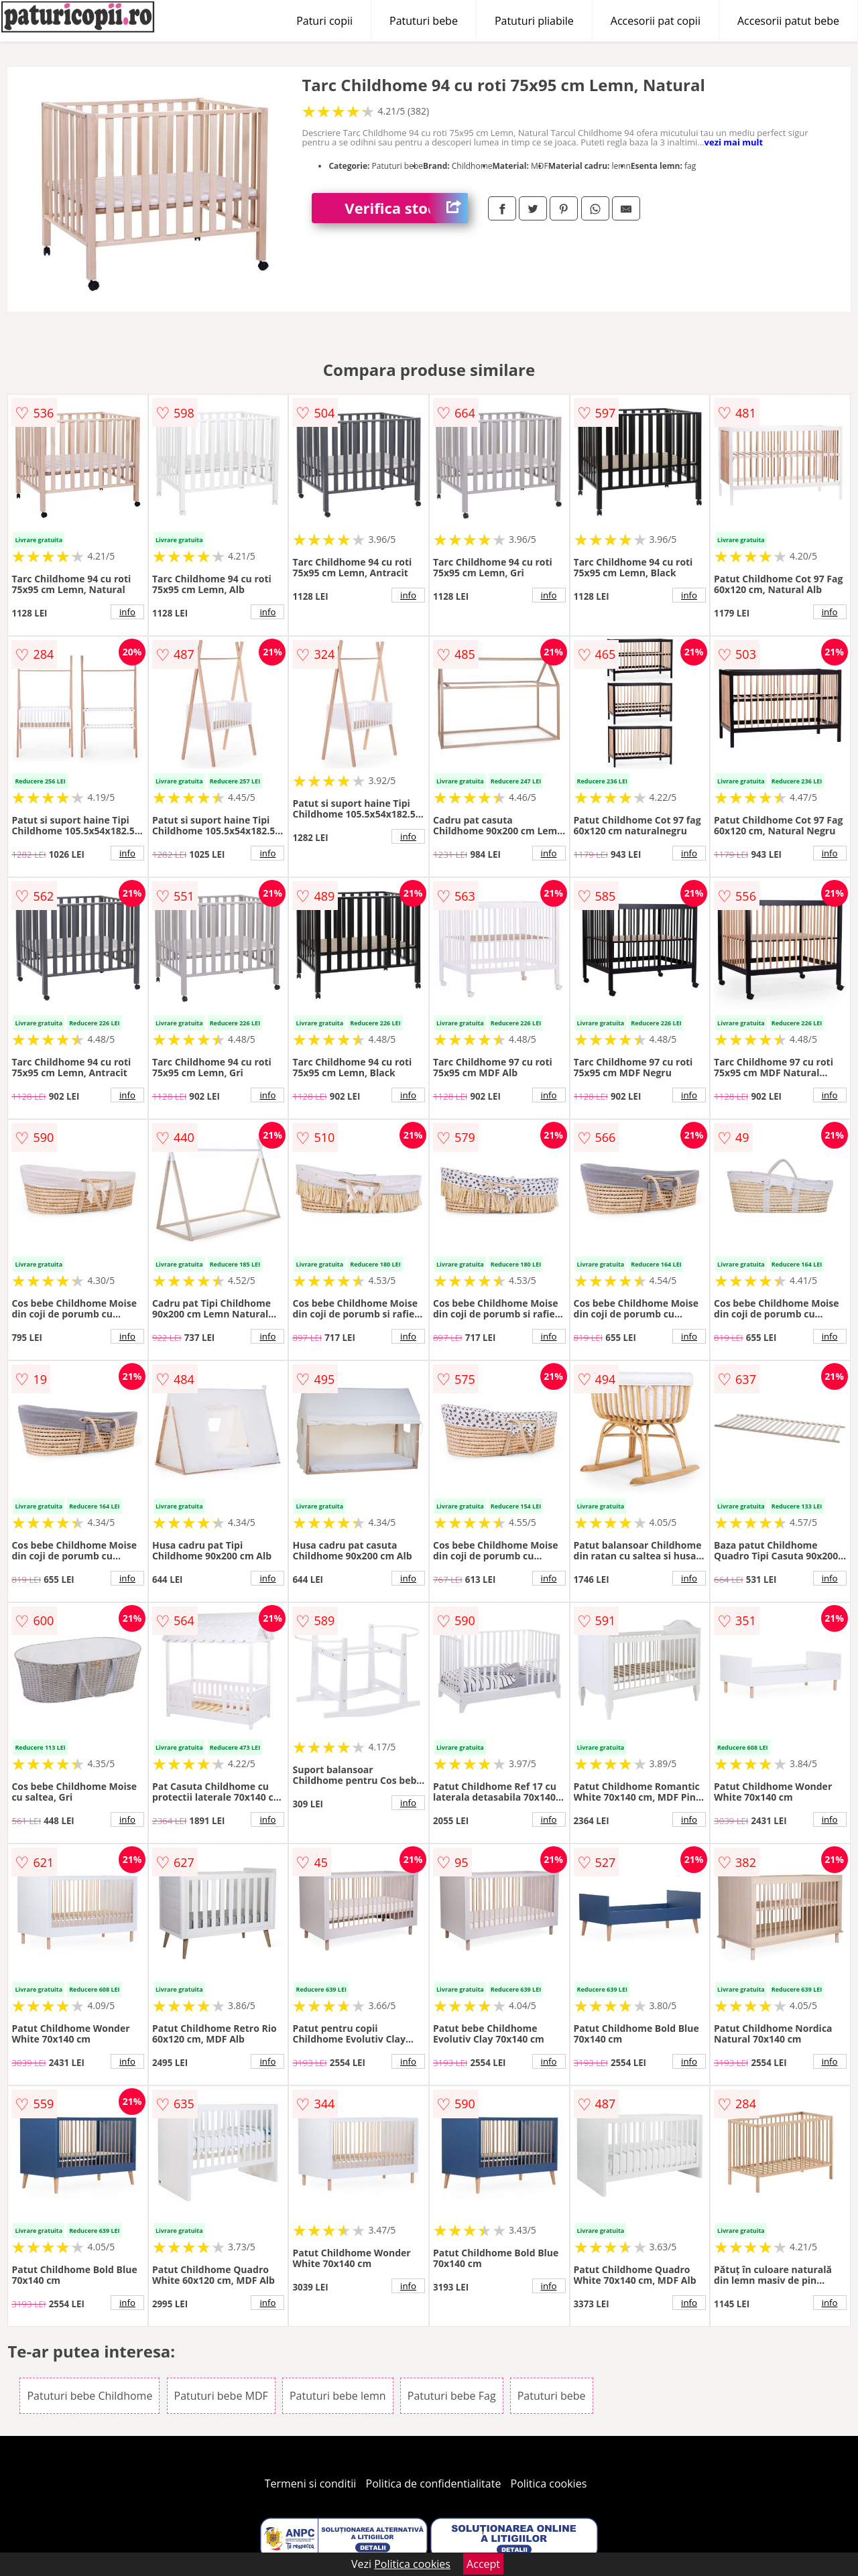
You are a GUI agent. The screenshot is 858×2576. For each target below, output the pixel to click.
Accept (483, 2564)
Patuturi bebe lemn (338, 2395)
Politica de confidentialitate (433, 2483)
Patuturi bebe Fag (452, 2395)
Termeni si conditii (311, 2483)
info (127, 612)
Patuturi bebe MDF (221, 2395)
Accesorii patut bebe (788, 20)
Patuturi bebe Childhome (89, 2395)
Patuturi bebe (423, 20)
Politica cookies (549, 2483)
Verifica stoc (406, 208)
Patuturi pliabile (534, 20)
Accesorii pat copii (655, 20)
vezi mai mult (733, 142)
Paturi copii (324, 20)
